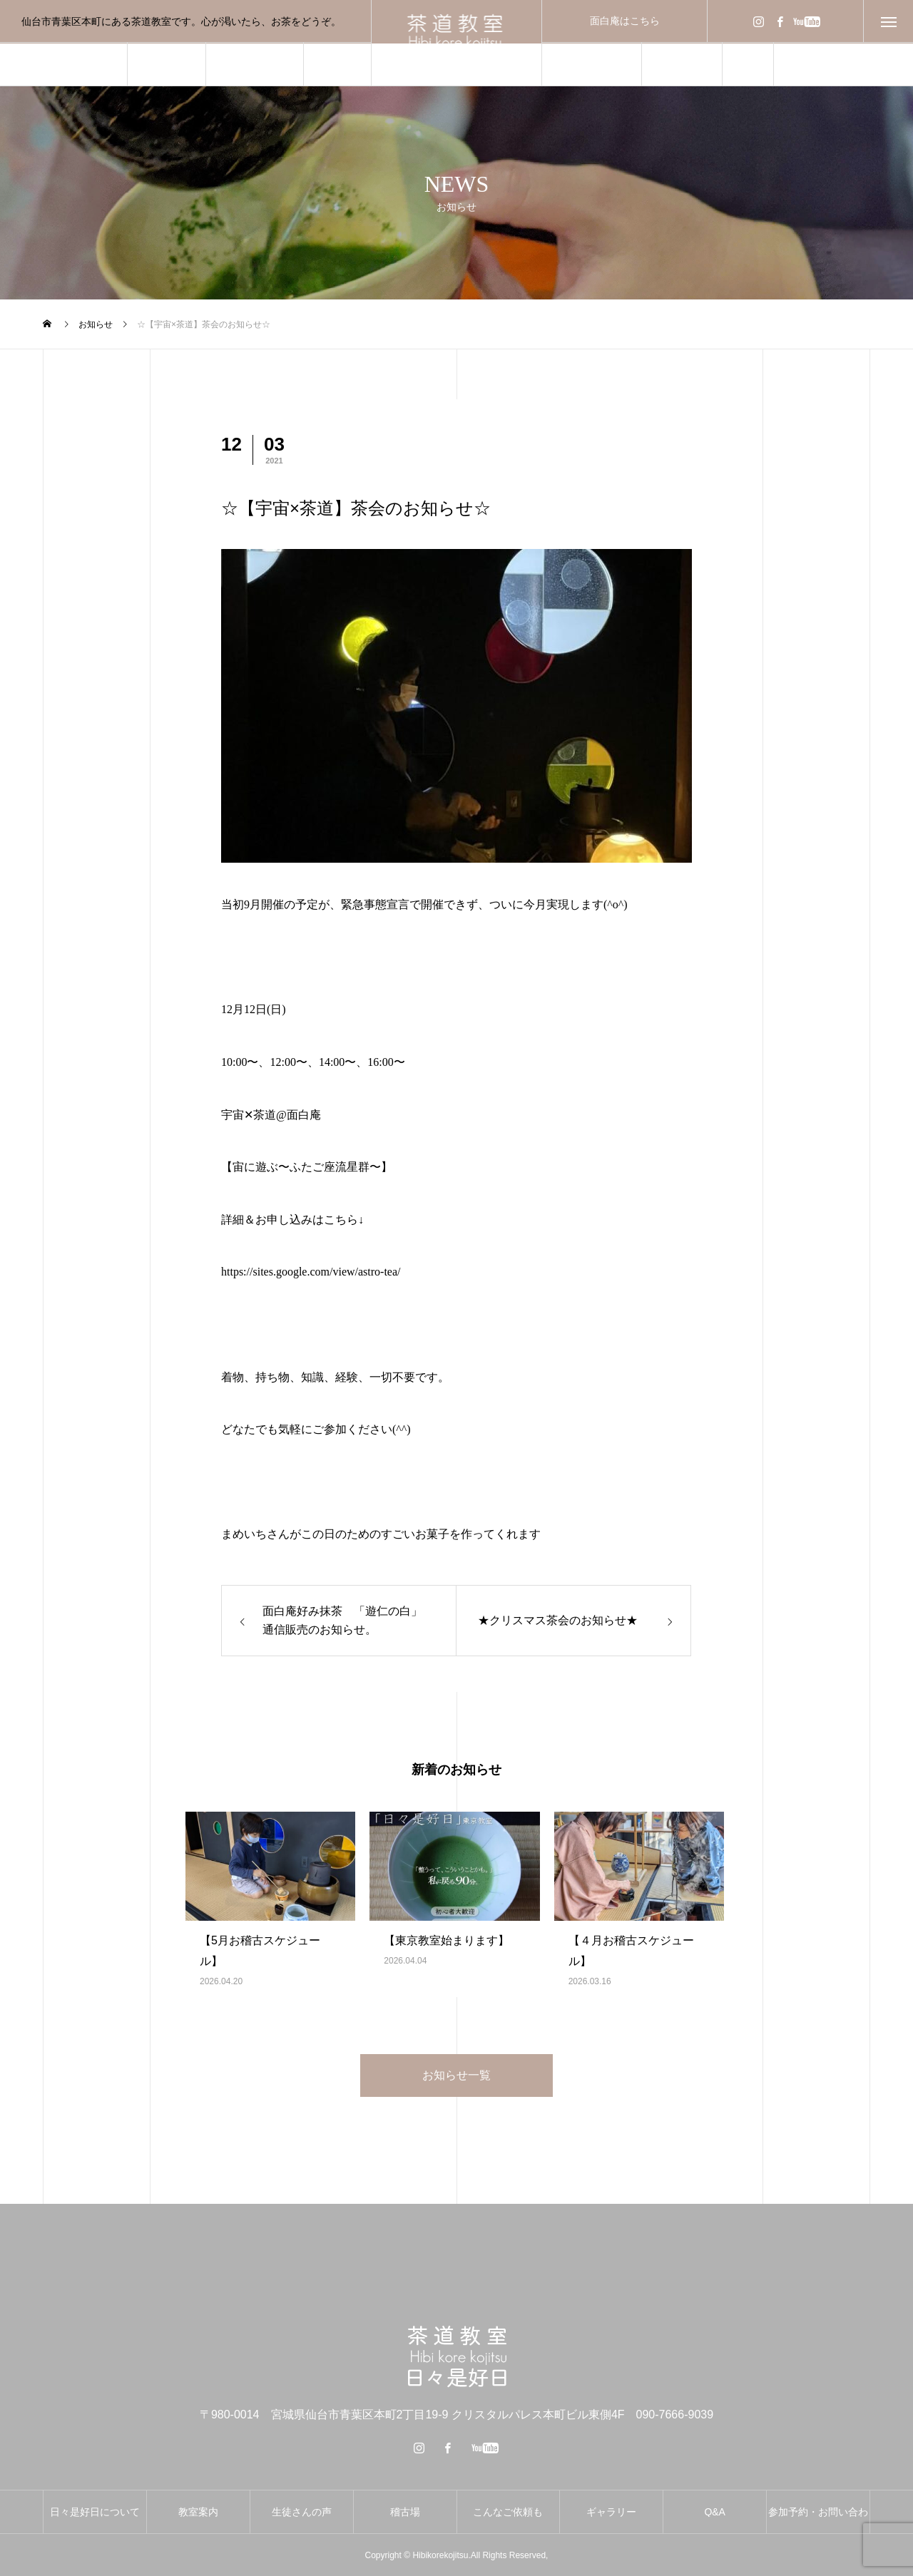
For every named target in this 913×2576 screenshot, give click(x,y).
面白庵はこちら (625, 20)
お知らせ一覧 (456, 2075)
